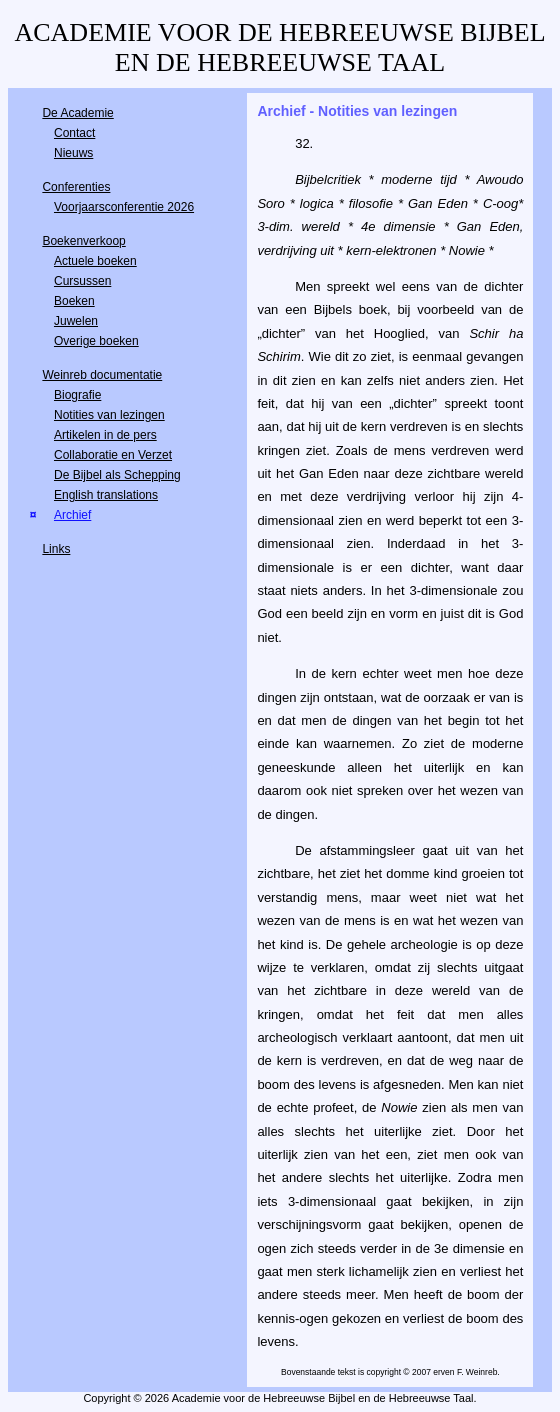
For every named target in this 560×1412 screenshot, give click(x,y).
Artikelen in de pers (105, 435)
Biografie (77, 395)
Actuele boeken (95, 261)
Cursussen (82, 281)
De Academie (77, 113)
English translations (106, 495)
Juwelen (76, 321)
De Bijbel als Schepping (117, 475)
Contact (74, 133)
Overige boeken (96, 341)
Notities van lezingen (109, 415)
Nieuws (73, 153)
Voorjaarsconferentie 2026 (124, 207)
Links (56, 549)
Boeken (74, 301)
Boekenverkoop (83, 241)
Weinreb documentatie (102, 375)
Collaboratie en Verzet (113, 455)
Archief (72, 515)
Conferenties (76, 187)
